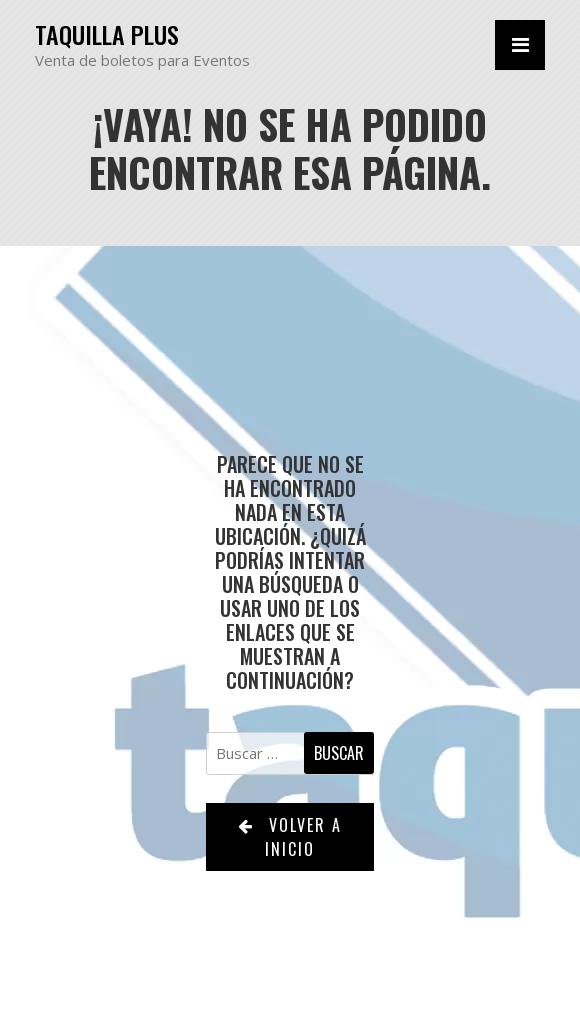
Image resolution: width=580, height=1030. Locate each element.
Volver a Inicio (290, 837)
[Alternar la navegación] (520, 45)
